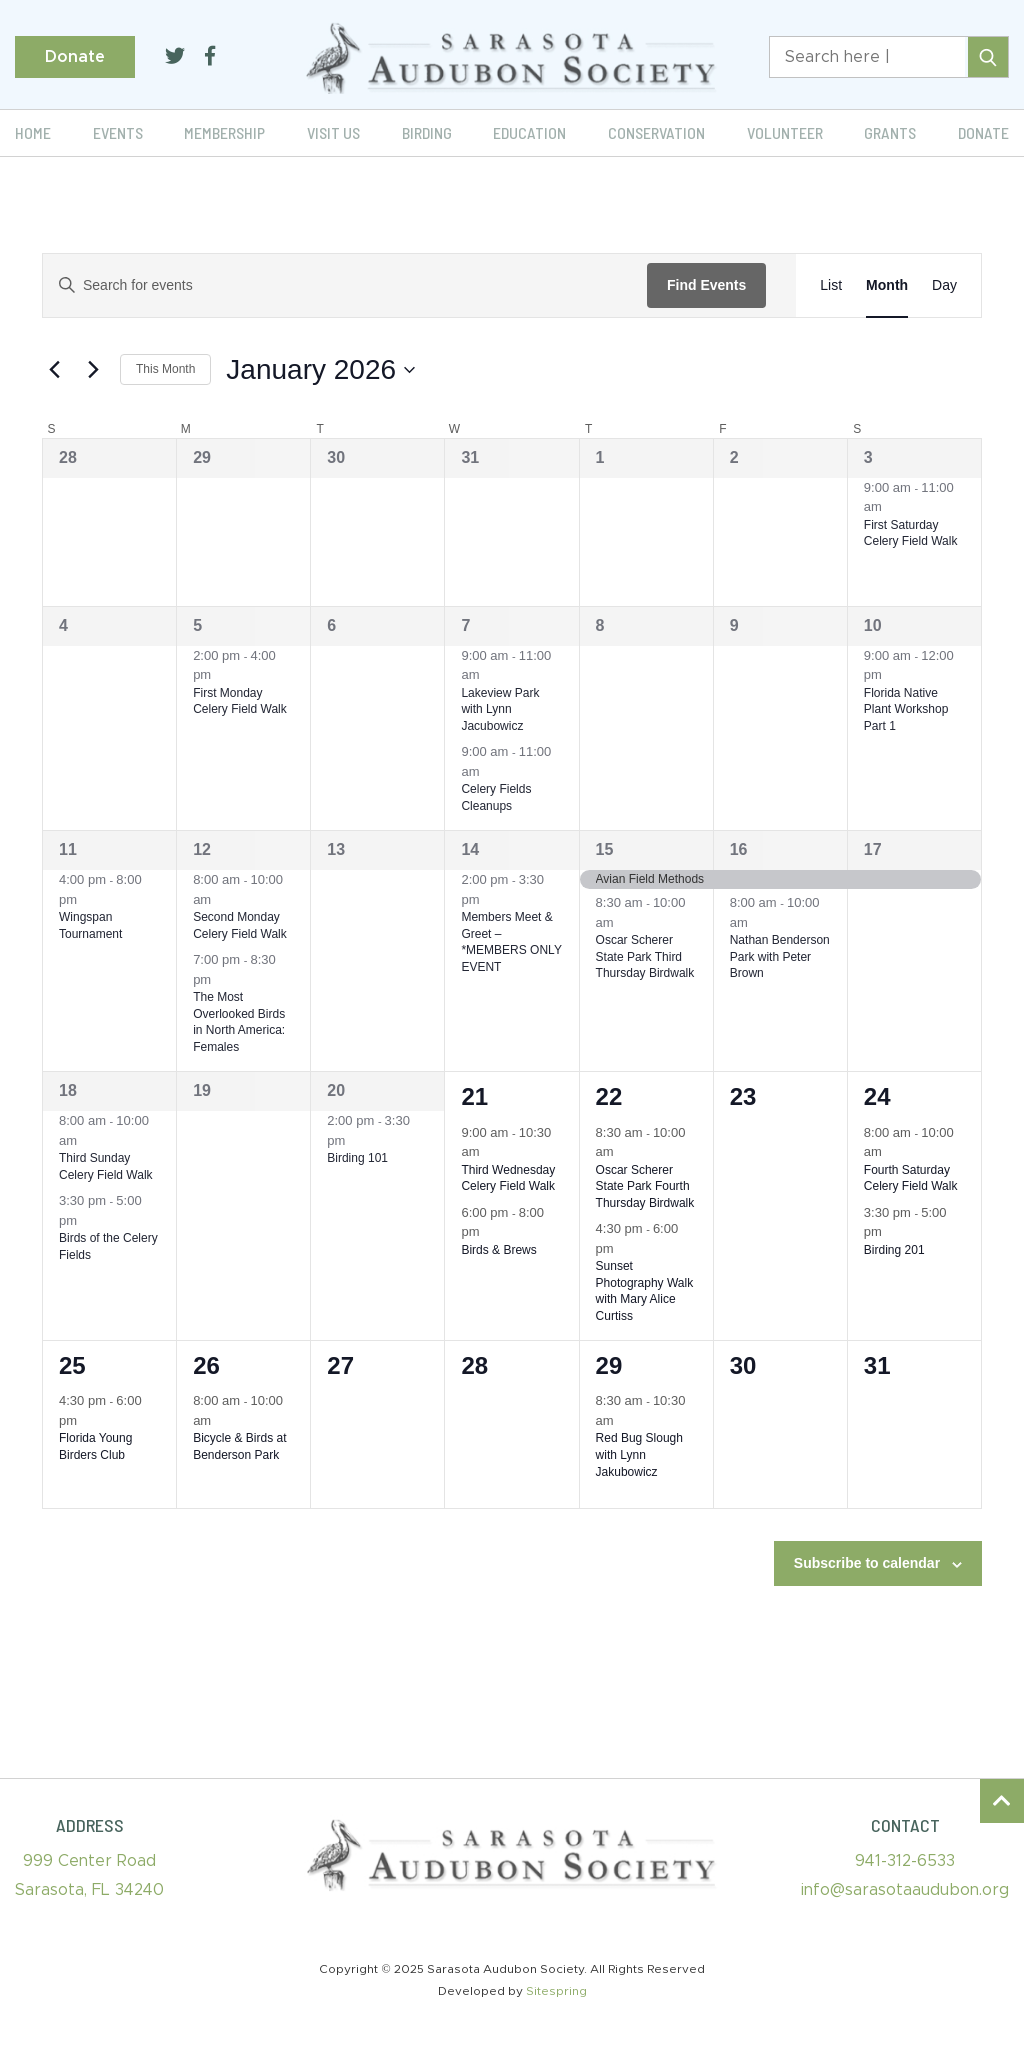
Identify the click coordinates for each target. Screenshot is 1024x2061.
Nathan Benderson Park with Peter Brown (780, 956)
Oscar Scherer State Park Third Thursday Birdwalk (645, 956)
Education (529, 132)
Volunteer (785, 132)
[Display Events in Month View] (887, 285)
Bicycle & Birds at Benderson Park (239, 1446)
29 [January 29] (609, 1365)
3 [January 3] (868, 457)
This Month (165, 369)
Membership (224, 132)
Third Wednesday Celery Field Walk (508, 1178)
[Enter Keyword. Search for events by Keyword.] (345, 285)
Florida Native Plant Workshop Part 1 (906, 709)
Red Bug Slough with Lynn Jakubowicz (639, 1454)
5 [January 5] (197, 625)
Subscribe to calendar (867, 1563)
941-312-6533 (905, 1861)
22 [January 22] (609, 1096)
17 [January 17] (873, 849)
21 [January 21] (474, 1096)
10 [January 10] (873, 625)
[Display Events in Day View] (944, 285)
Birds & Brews (498, 1250)
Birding (427, 132)
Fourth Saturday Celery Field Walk (911, 1178)
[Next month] (93, 370)
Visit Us (333, 132)
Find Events (706, 285)
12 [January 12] (202, 849)
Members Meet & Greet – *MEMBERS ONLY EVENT (511, 942)
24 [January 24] (877, 1096)
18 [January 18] (68, 1090)
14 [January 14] (470, 849)
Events (118, 132)
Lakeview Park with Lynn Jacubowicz (500, 709)
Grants (890, 132)
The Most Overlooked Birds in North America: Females (239, 1022)
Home (33, 132)
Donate (75, 57)
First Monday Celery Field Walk (240, 701)
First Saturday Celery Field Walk (911, 533)
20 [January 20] (336, 1090)
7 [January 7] (465, 625)
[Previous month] (54, 370)
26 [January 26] (206, 1365)
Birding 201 (894, 1250)
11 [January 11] (68, 849)
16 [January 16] (739, 849)
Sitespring (556, 1991)
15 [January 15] (605, 849)
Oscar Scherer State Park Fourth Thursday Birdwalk (645, 1186)
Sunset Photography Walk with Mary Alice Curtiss (645, 1291)
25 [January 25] (72, 1365)
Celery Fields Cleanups (496, 797)
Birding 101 (357, 1158)
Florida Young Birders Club (95, 1446)
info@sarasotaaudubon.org (905, 1890)
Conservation (656, 132)
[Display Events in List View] (831, 285)
